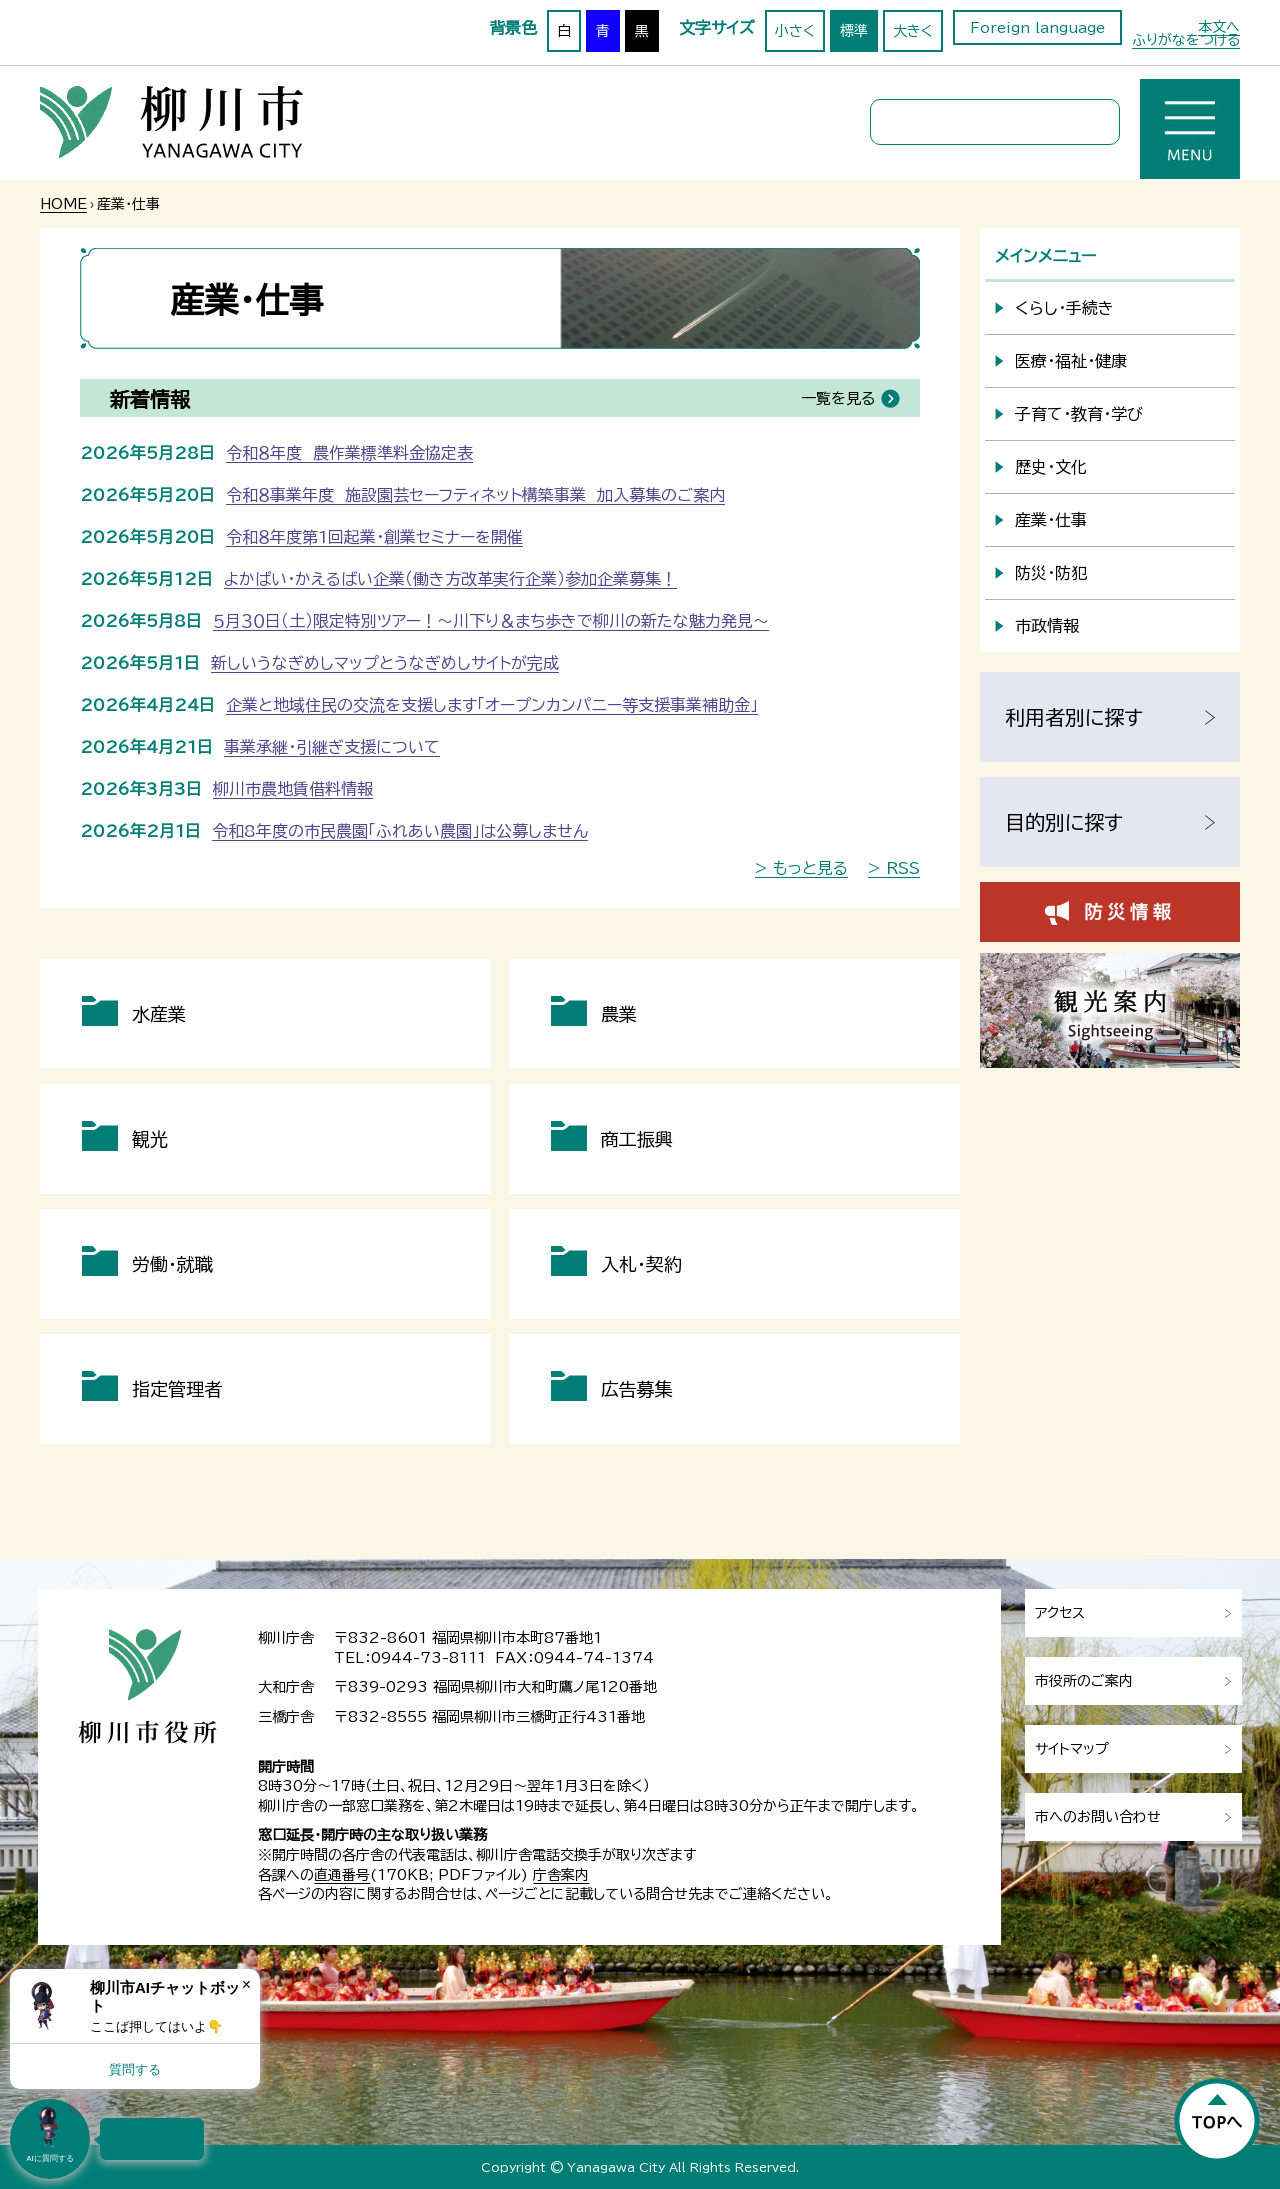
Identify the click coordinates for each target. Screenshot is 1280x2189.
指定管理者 (177, 1389)
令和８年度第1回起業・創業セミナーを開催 (374, 537)
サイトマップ (1072, 1749)
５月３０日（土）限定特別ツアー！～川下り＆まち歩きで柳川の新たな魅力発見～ (491, 621)
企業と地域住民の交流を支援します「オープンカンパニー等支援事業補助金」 (492, 705)
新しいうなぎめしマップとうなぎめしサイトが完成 (385, 663)
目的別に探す (1064, 822)
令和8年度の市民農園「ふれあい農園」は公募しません (400, 831)
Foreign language (1037, 28)
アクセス (1060, 1613)
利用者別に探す (1074, 717)
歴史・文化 (1051, 467)
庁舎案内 (561, 1875)
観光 (150, 1139)
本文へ (1219, 27)
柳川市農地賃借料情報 (293, 789)
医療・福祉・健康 (1071, 361)
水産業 (159, 1014)
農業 (619, 1014)
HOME (63, 204)
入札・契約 (641, 1264)
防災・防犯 (1051, 573)
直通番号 (342, 1875)
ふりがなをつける (1186, 40)
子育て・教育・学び (1079, 414)
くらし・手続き (1064, 308)
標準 (854, 31)
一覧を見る (838, 398)
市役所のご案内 (1084, 1681)
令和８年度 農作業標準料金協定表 (349, 453)
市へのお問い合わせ (1098, 1817)
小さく (795, 31)
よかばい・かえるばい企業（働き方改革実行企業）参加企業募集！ (450, 579)
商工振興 (637, 1139)
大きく (913, 31)
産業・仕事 (1051, 520)
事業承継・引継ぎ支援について (332, 747)
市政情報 (1047, 626)
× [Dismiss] (246, 1984)
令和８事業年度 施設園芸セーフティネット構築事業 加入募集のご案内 (475, 495)
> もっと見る (801, 868)
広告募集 (637, 1389)
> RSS (894, 868)
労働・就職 (172, 1264)
